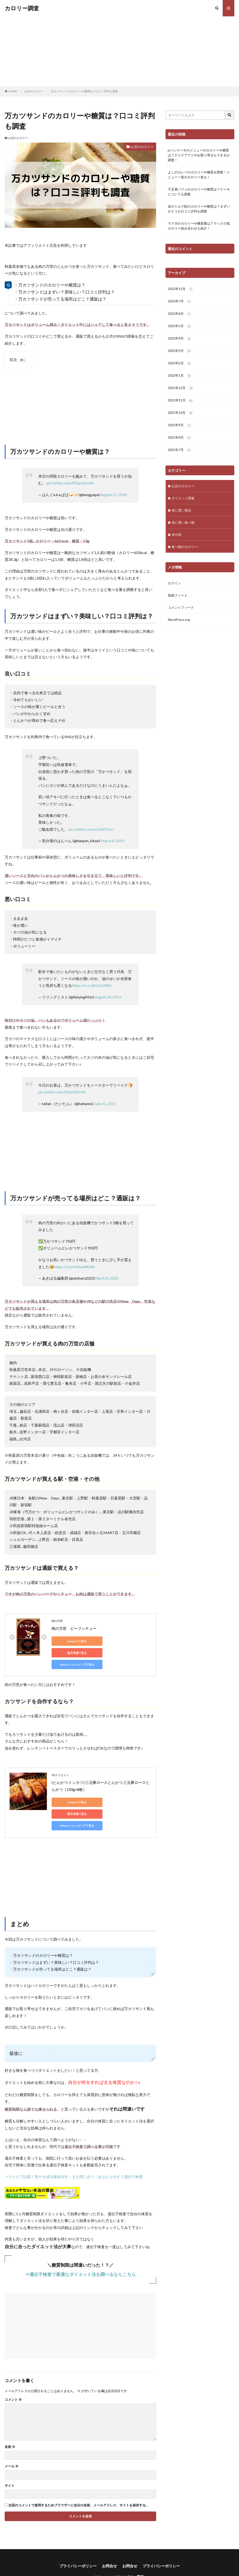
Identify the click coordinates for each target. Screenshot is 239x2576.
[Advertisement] (119, 51)
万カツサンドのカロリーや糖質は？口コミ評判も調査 (84, 91)
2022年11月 (180, 289)
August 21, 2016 (114, 494)
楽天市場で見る (117, 1641)
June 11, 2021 (105, 1103)
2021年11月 (180, 400)
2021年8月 (179, 437)
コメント (13, 2376)
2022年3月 (179, 351)
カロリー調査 (22, 8)
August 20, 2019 (108, 997)
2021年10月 (180, 413)
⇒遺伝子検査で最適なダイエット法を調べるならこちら (80, 2251)
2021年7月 (179, 450)
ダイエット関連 (183, 498)
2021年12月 (180, 388)
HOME (13, 91)
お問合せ (109, 2542)
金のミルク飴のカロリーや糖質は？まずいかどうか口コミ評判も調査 (199, 208)
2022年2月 (179, 363)
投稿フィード (177, 595)
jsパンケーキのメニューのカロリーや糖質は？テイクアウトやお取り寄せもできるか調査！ (199, 155)
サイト (9, 2462)
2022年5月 (179, 326)
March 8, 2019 (112, 840)
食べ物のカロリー (185, 547)
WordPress (156, 2559)
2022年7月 (179, 301)
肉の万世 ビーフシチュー (74, 1628)
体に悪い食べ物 (183, 522)
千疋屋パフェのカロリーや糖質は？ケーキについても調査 (199, 191)
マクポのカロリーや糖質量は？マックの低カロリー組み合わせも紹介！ (199, 225)
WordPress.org (179, 620)
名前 (10, 2423)
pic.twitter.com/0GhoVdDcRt (61, 1092)
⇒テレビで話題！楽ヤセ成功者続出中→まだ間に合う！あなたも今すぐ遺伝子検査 (74, 2153)
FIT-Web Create (111, 2559)
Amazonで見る (72, 1641)
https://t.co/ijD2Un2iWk (92, 985)
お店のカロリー (34, 91)
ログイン (174, 583)
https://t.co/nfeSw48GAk (74, 1266)
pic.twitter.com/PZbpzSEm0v (70, 483)
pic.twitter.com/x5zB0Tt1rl (91, 829)
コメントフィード (181, 607)
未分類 (176, 535)
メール (11, 2442)
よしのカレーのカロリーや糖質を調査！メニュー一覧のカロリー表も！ (199, 174)
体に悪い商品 (181, 510)
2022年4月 (179, 338)
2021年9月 (179, 425)
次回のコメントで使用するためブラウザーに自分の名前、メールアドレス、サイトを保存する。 (78, 2481)
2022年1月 (179, 375)
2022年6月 (179, 313)
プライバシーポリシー (78, 2542)
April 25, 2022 (107, 1278)
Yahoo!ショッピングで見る (72, 1653)
